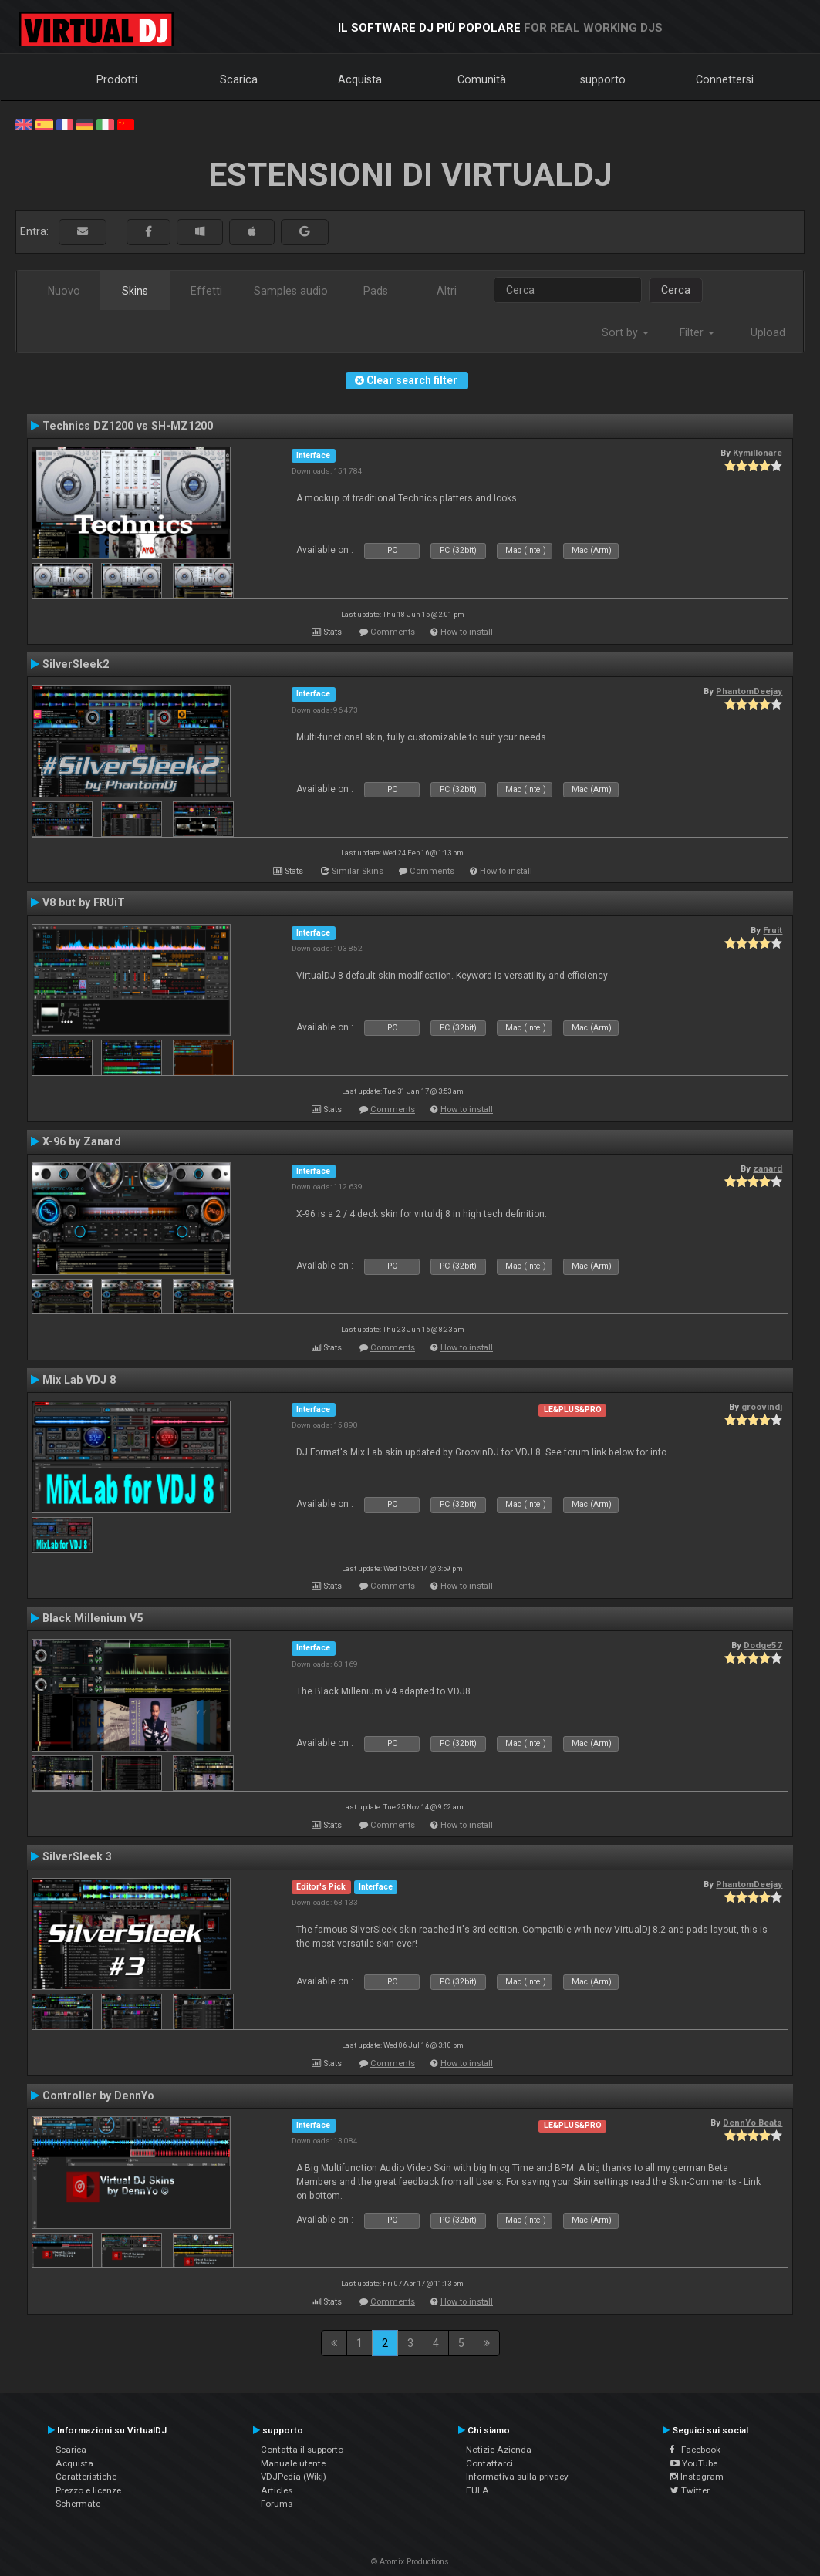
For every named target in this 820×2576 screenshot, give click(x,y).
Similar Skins (357, 871)
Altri (447, 291)
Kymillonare (757, 452)
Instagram (697, 2476)
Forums (276, 2503)
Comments (392, 632)
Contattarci (489, 2463)
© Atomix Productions (410, 2562)
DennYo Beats (752, 2122)
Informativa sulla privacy (517, 2476)
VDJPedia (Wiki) (293, 2476)
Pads (375, 291)
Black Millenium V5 (92, 1618)
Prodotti (116, 79)
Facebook (695, 2449)
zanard (767, 1168)
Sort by (625, 332)
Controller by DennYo (98, 2095)
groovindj (761, 1406)
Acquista (360, 79)
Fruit (772, 930)
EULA (477, 2490)
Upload (768, 332)
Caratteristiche (86, 2476)
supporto (603, 79)
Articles (276, 2490)
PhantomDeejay (749, 691)
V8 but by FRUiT (83, 902)
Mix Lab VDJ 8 (79, 1380)
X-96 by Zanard (81, 1141)
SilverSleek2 (75, 664)
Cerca (675, 290)
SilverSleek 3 (77, 1856)
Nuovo (64, 291)
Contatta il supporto (302, 2449)
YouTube (693, 2463)
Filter (697, 332)
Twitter (690, 2490)
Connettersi (725, 79)
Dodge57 (763, 1645)
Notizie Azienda (498, 2449)
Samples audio (291, 291)
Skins (135, 291)
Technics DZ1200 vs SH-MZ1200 (127, 426)
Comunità (481, 79)
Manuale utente (293, 2463)
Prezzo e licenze (88, 2490)
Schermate (78, 2503)
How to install (466, 632)
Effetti (206, 291)
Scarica (239, 79)
